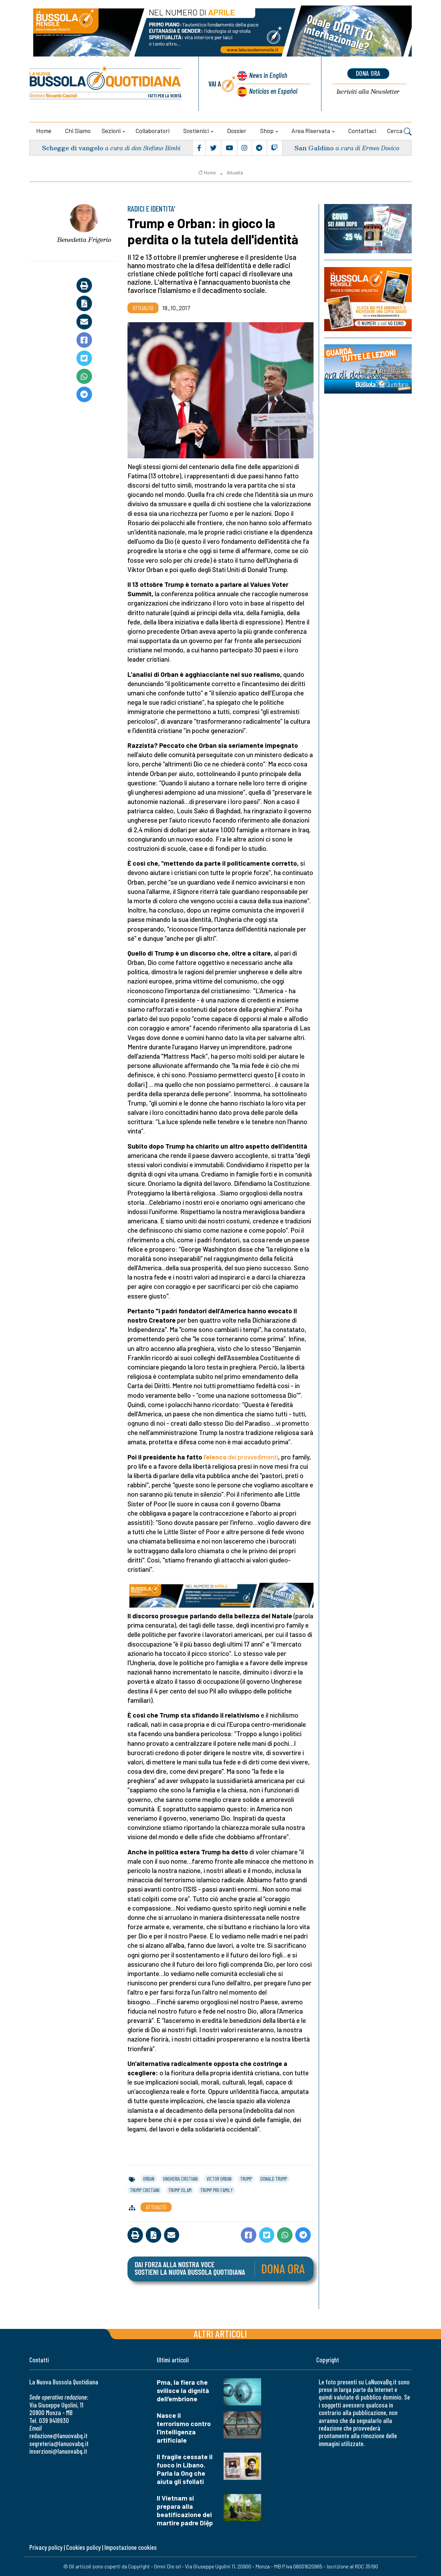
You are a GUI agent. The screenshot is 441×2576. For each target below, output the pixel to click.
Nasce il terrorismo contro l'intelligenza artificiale (184, 2427)
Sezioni (111, 130)
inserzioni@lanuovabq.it (58, 2451)
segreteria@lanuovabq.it (59, 2443)
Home (43, 130)
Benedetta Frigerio (84, 239)
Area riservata (310, 130)
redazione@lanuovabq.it (58, 2436)
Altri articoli (220, 2334)
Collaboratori (153, 130)
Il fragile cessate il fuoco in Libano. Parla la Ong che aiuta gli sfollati (185, 2469)
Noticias (273, 90)
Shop (267, 130)
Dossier (236, 130)
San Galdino (314, 148)
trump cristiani (145, 2190)
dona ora (368, 73)
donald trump (273, 2179)
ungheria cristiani (180, 2179)
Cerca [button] (399, 131)
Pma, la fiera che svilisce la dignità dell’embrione (183, 2390)
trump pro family (216, 2190)
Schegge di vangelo (72, 148)
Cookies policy (83, 2547)
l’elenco (215, 1457)
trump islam (180, 2190)
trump (246, 2179)
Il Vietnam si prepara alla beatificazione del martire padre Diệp (185, 2510)
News (268, 75)
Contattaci (362, 130)
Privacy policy (45, 2547)
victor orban (219, 2179)
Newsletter (368, 92)
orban (148, 2179)
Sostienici (196, 130)
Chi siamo (78, 130)
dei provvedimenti (252, 1457)
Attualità (235, 172)
